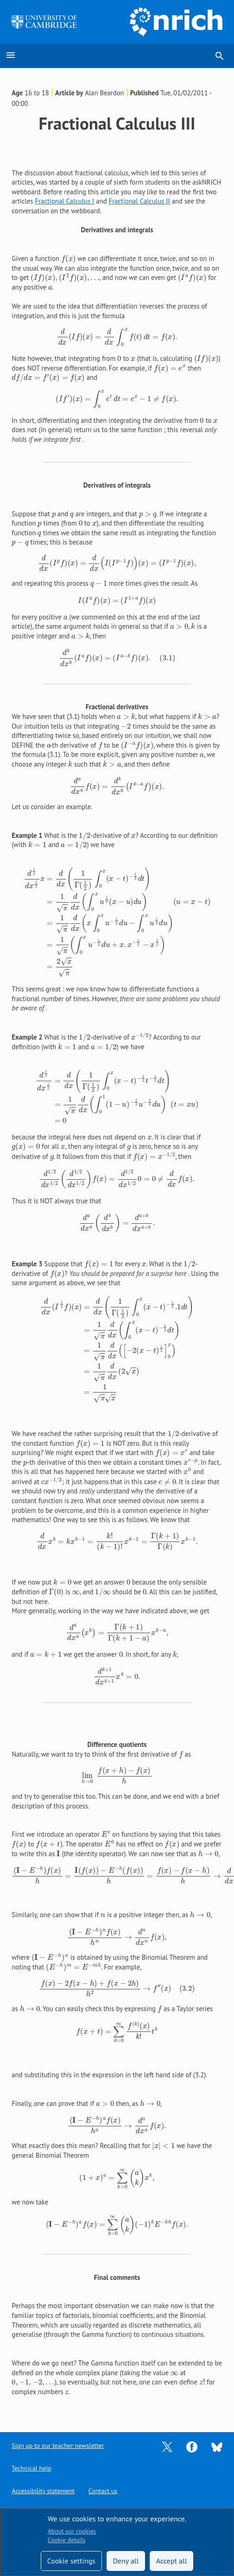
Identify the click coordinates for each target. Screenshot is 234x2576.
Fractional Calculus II (139, 201)
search (219, 56)
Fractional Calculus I (64, 201)
